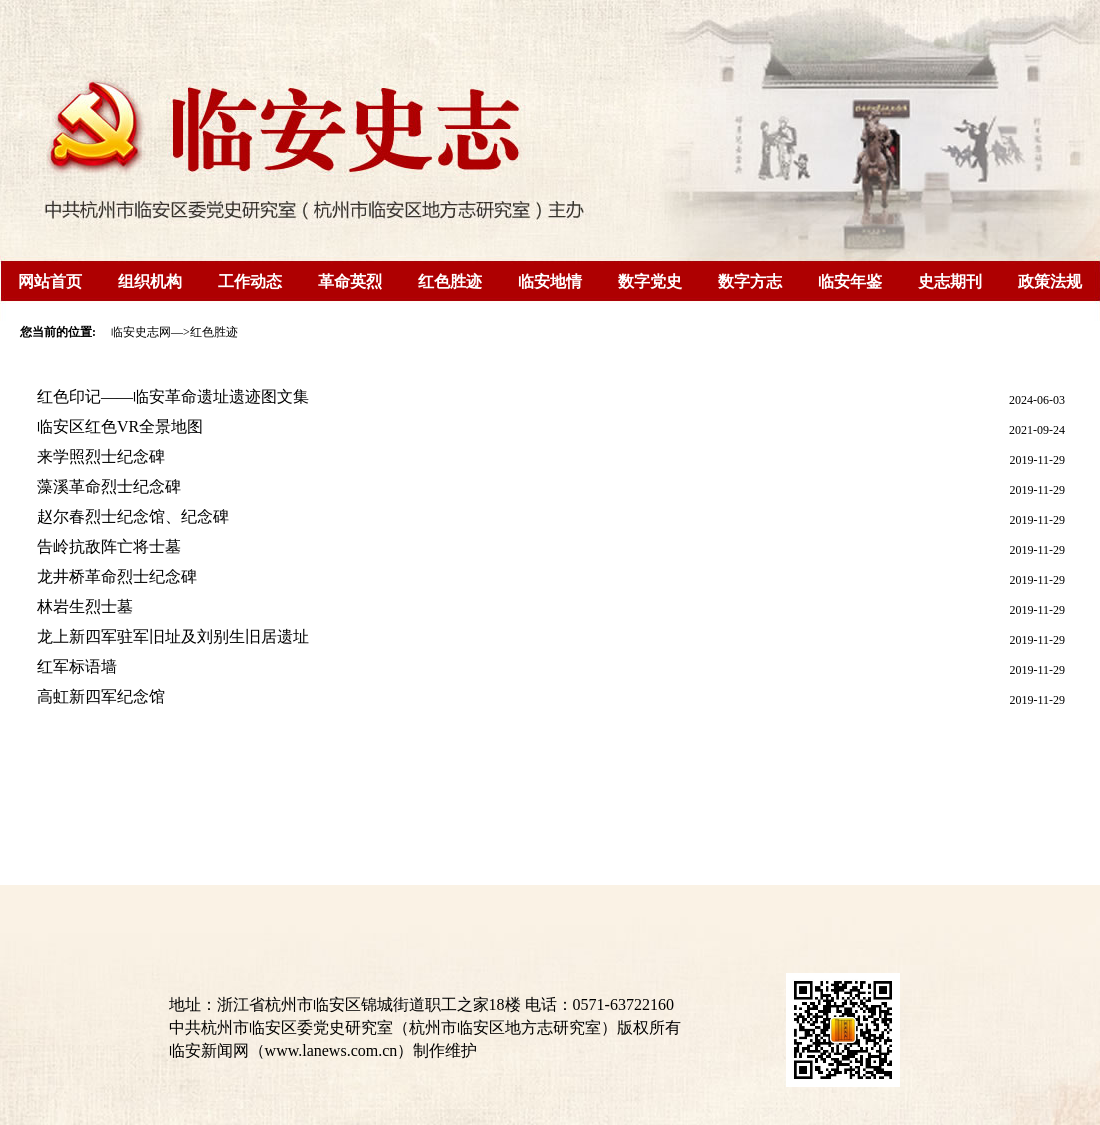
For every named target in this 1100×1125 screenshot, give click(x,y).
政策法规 (1050, 281)
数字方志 (750, 281)
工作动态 (250, 281)
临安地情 (550, 281)
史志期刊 (950, 281)
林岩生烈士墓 (85, 606)
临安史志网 (141, 332)
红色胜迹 (450, 281)
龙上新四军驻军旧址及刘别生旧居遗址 (173, 636)
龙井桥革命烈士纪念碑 (117, 576)
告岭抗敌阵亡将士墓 (109, 546)
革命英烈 (350, 281)
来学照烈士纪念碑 (101, 456)
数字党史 (650, 281)
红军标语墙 (77, 666)
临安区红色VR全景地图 (120, 426)
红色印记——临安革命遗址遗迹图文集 (173, 396)
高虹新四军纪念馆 (101, 696)
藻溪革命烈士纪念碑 (109, 486)
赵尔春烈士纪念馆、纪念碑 (133, 516)
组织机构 (150, 281)
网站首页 (50, 281)
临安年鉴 (850, 281)
